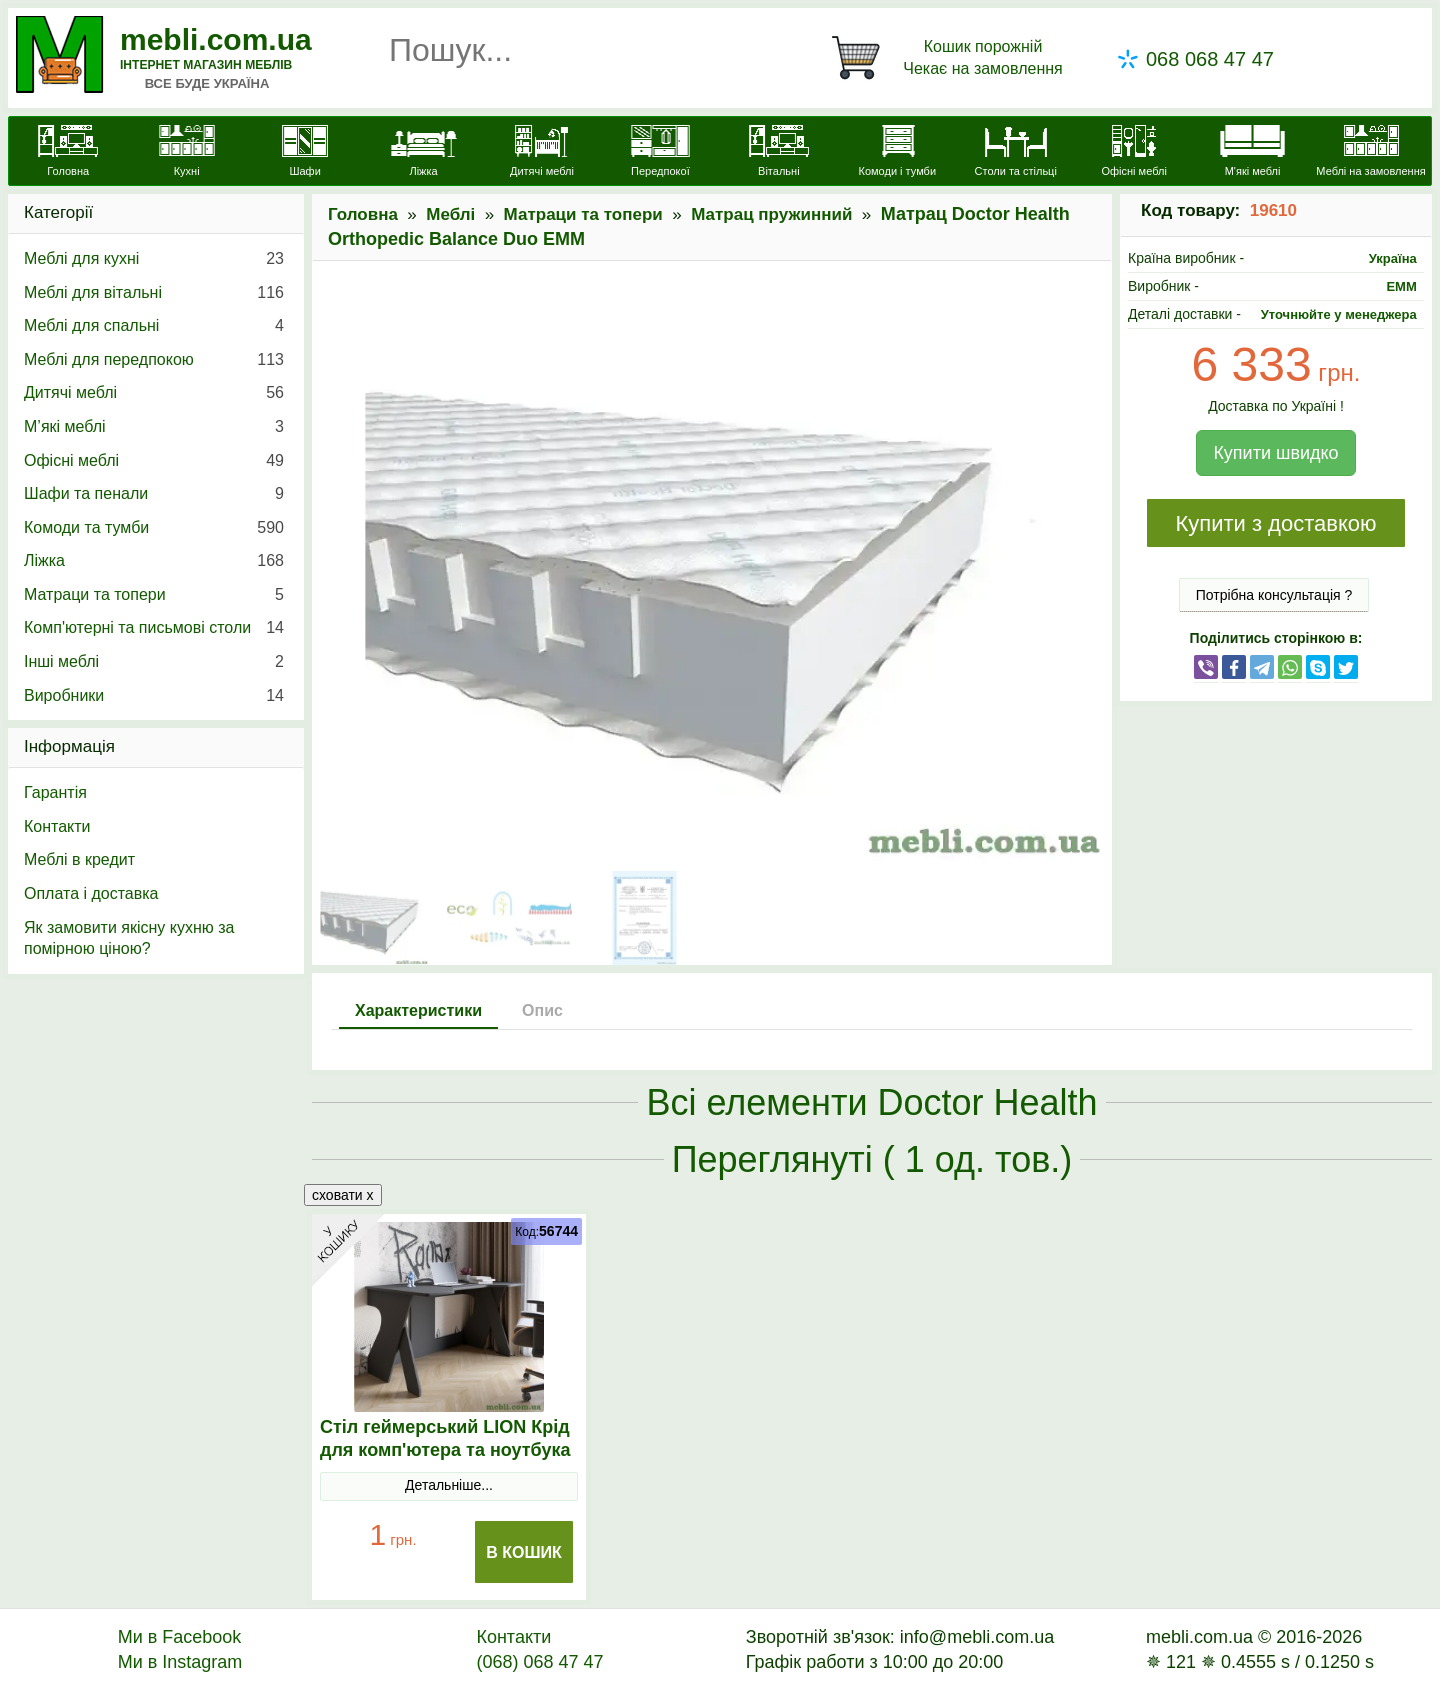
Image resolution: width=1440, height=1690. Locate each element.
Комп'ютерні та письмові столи (154, 628)
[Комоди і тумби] (897, 153)
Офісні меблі (154, 461)
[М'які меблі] (1252, 153)
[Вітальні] (779, 153)
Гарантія (55, 792)
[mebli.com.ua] (68, 153)
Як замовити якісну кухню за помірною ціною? (129, 938)
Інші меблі (154, 662)
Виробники (154, 696)
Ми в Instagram (180, 1662)
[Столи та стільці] (1016, 153)
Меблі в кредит (79, 859)
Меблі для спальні (154, 326)
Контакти (57, 826)
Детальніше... (449, 1485)
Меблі (450, 214)
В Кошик (524, 1552)
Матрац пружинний (771, 214)
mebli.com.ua (216, 39)
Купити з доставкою (1275, 523)
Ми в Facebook (180, 1637)
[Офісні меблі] (1134, 153)
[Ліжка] (423, 153)
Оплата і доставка (91, 893)
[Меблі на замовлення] (1371, 153)
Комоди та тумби (154, 528)
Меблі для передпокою (154, 360)
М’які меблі (154, 427)
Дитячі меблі (154, 393)
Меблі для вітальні (154, 293)
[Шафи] (305, 153)
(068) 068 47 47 (539, 1662)
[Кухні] (186, 153)
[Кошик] (951, 58)
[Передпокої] (660, 153)
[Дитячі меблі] (542, 153)
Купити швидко (1275, 453)
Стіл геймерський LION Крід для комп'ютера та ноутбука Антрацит (445, 1450)
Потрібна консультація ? (1274, 595)
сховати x (343, 1195)
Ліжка (154, 561)
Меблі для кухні (154, 259)
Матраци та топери (583, 214)
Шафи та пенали (154, 494)
